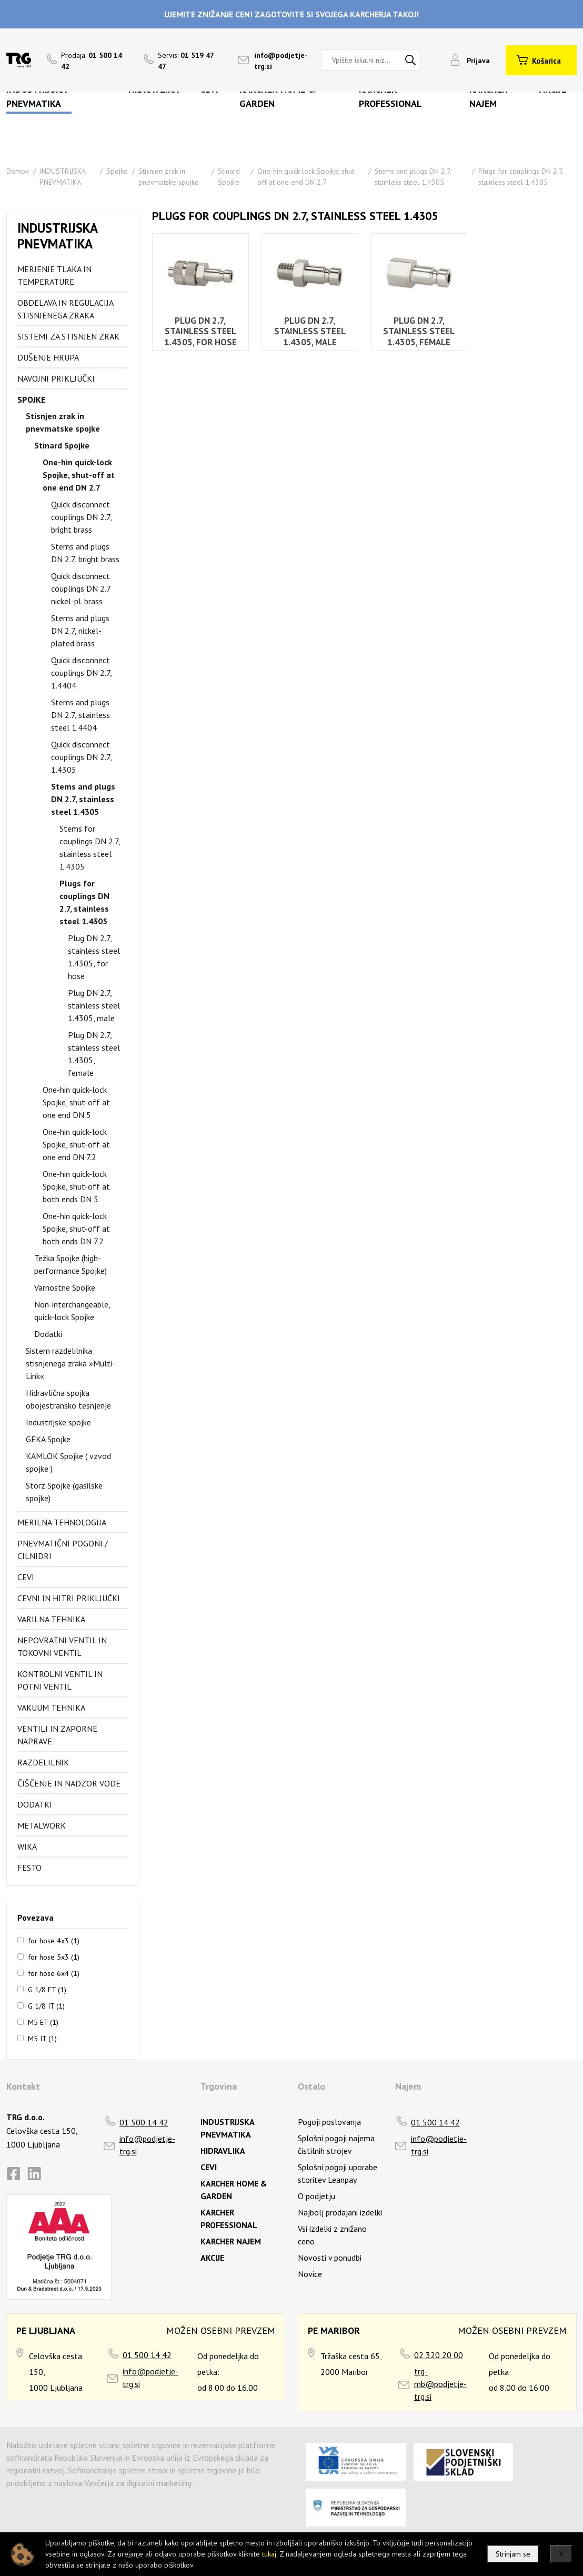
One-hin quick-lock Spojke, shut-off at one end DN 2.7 (79, 475)
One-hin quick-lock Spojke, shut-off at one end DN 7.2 (76, 1144)
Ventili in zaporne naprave (57, 1734)
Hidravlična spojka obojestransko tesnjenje (68, 1399)
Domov (17, 171)
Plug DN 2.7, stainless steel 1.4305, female (94, 1054)
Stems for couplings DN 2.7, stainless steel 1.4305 (89, 847)
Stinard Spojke (61, 445)
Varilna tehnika (51, 1619)
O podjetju (316, 2196)
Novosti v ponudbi (329, 2257)
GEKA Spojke (48, 1439)
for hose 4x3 (53, 1940)
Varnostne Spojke (64, 1287)
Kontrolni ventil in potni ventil (60, 1680)
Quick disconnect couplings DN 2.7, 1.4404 (81, 673)
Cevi (25, 1577)
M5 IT (42, 2038)
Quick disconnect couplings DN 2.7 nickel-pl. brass (80, 588)
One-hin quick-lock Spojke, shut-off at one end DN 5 (76, 1102)
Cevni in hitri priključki (68, 1598)
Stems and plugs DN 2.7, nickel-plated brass (80, 630)
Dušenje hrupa (48, 357)
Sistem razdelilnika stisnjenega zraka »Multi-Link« (70, 1363)
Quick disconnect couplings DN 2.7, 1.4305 (81, 757)
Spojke (117, 171)
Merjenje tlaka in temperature (54, 275)
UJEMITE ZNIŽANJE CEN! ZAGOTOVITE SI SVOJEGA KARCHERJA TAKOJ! (291, 14)
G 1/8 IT (46, 2005)
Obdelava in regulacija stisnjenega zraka (65, 309)
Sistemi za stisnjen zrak (68, 336)
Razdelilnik (43, 1762)
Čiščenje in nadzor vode (68, 1783)
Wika (27, 1846)
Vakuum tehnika (51, 1707)
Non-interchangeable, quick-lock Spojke (72, 1310)
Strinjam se (513, 2554)
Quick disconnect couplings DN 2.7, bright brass (81, 517)
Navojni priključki (56, 378)
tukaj (269, 2554)
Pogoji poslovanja (329, 2121)
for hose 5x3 (53, 1956)
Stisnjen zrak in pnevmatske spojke (63, 422)
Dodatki (48, 1334)
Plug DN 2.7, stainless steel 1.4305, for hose (94, 957)
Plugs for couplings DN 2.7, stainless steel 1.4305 (84, 902)
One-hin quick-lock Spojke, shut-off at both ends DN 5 (76, 1186)
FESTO (29, 1867)
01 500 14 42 (143, 2122)
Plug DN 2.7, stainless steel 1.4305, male (94, 1005)
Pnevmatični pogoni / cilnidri (62, 1549)
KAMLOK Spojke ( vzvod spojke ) (68, 1462)
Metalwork (41, 1825)
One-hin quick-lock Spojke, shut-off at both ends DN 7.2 (76, 1228)
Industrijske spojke (58, 1422)
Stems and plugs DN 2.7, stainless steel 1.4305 (83, 799)
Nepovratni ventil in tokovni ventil (62, 1646)
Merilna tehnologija (61, 1522)
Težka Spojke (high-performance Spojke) (70, 1264)
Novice (310, 2274)
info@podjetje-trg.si (147, 2144)
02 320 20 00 (438, 2355)
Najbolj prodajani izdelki (340, 2212)
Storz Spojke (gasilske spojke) (64, 1491)
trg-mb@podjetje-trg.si (440, 2384)
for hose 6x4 (53, 1973)
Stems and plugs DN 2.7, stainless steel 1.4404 (80, 715)
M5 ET (43, 2022)
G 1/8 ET (47, 1989)
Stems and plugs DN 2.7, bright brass (85, 552)
